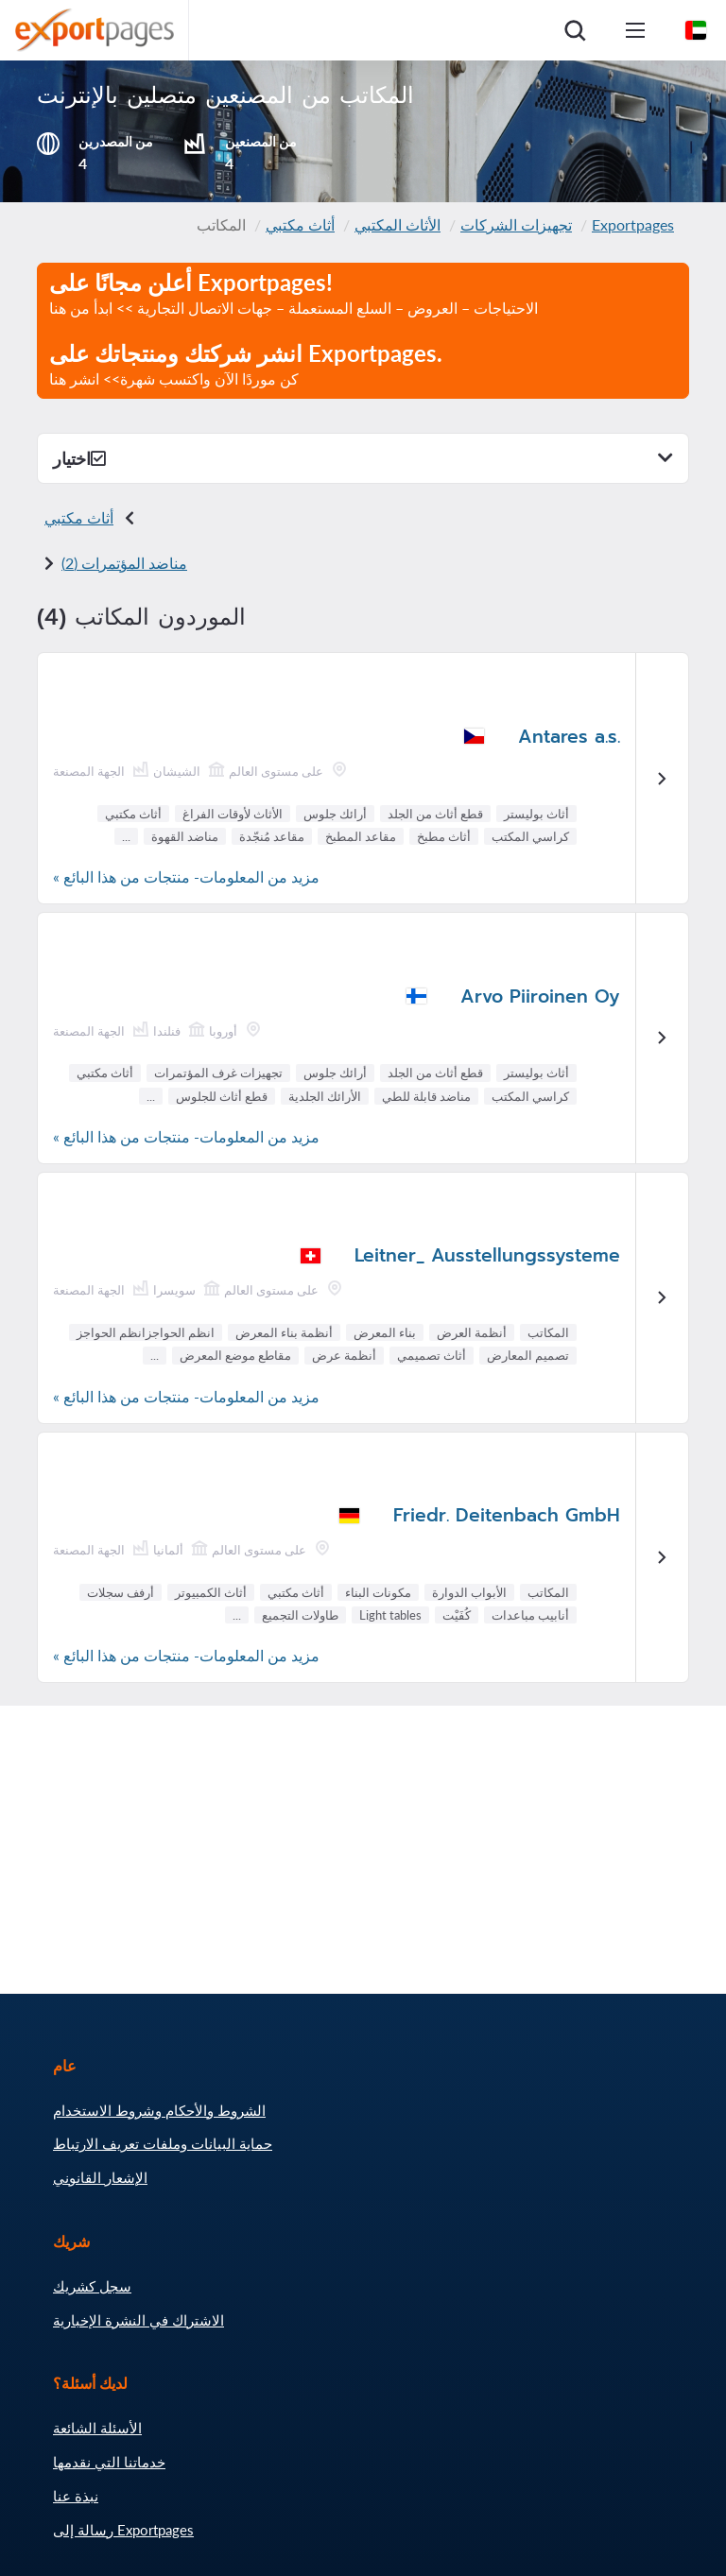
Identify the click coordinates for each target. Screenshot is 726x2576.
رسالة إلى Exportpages (123, 2529)
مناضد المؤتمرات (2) (124, 563)
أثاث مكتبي (300, 224)
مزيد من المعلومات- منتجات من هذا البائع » (186, 876)
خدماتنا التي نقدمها (109, 2461)
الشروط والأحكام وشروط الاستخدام (159, 2110)
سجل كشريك (92, 2285)
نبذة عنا (75, 2495)
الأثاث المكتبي (397, 224)
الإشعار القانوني (100, 2177)
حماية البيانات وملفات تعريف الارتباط (162, 2143)
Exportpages (633, 224)
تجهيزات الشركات (516, 224)
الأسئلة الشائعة (97, 2427)
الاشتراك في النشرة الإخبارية (138, 2319)
